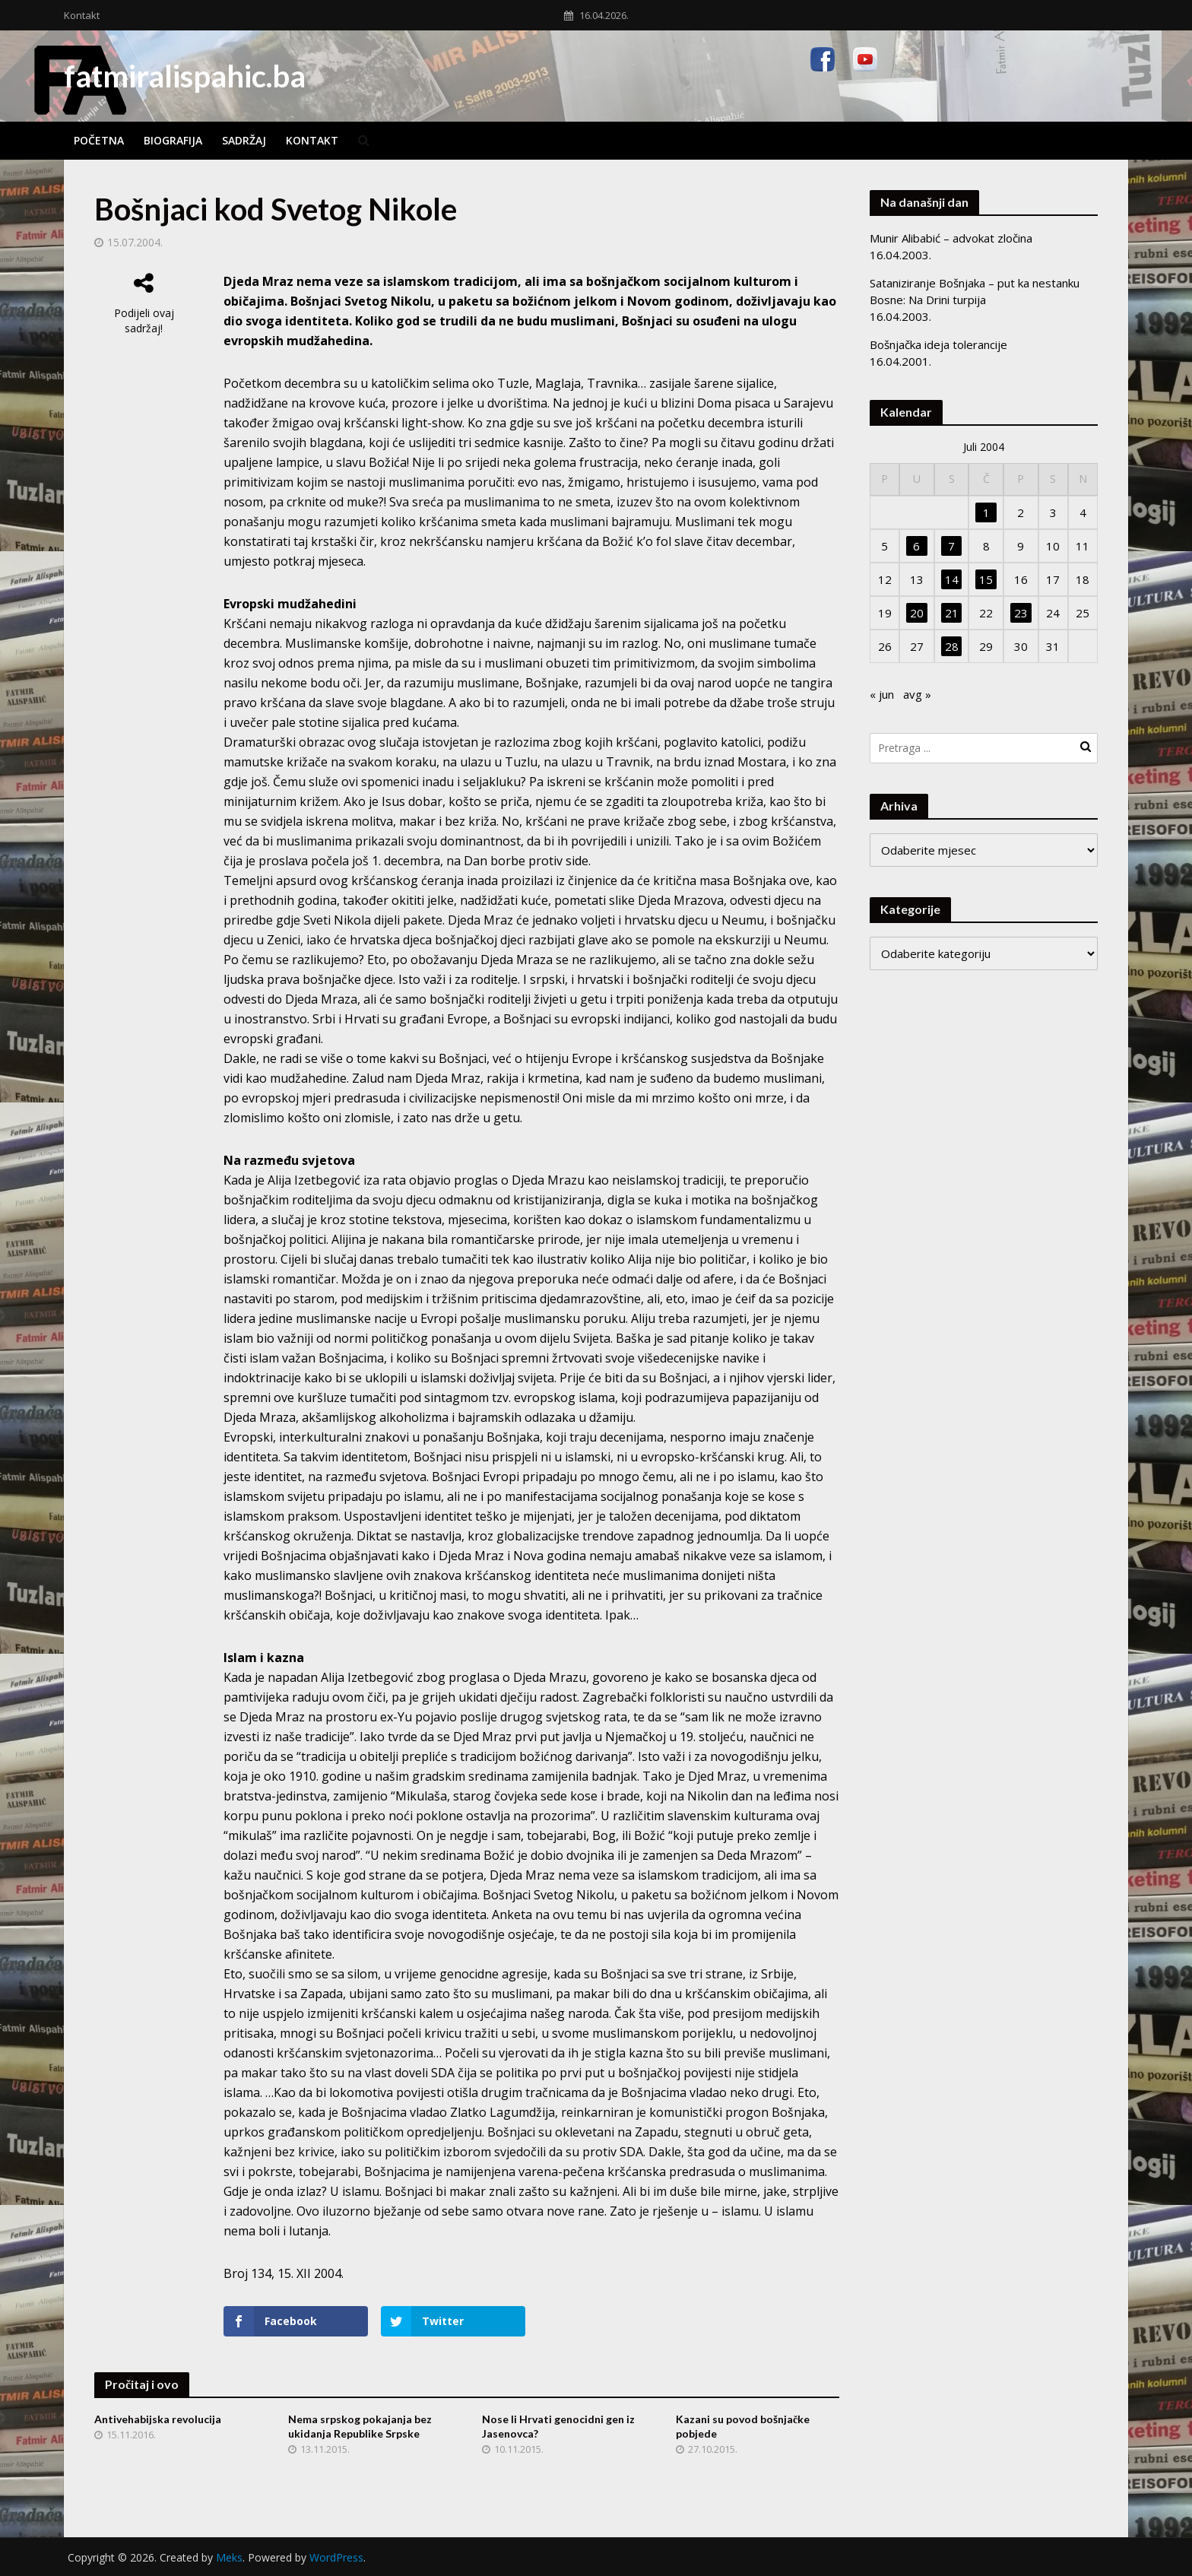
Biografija (173, 140)
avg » (917, 694)
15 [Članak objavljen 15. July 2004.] (986, 579)
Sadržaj (244, 140)
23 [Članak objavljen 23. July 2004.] (1021, 612)
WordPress (336, 2557)
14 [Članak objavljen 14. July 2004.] (952, 579)
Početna (99, 140)
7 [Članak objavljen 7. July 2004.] (951, 546)
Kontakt (82, 15)
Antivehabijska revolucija (157, 2419)
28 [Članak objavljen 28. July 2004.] (952, 646)
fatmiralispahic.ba (185, 76)
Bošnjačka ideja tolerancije (938, 344)
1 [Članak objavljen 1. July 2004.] (986, 512)
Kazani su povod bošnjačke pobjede (743, 2426)
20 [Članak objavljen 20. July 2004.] (917, 612)
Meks (229, 2557)
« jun (882, 694)
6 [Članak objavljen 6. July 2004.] (916, 546)
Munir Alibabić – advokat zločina (951, 238)
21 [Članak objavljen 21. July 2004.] (952, 612)
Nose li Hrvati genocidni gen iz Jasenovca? (558, 2426)
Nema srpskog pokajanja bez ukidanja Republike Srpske (360, 2426)
